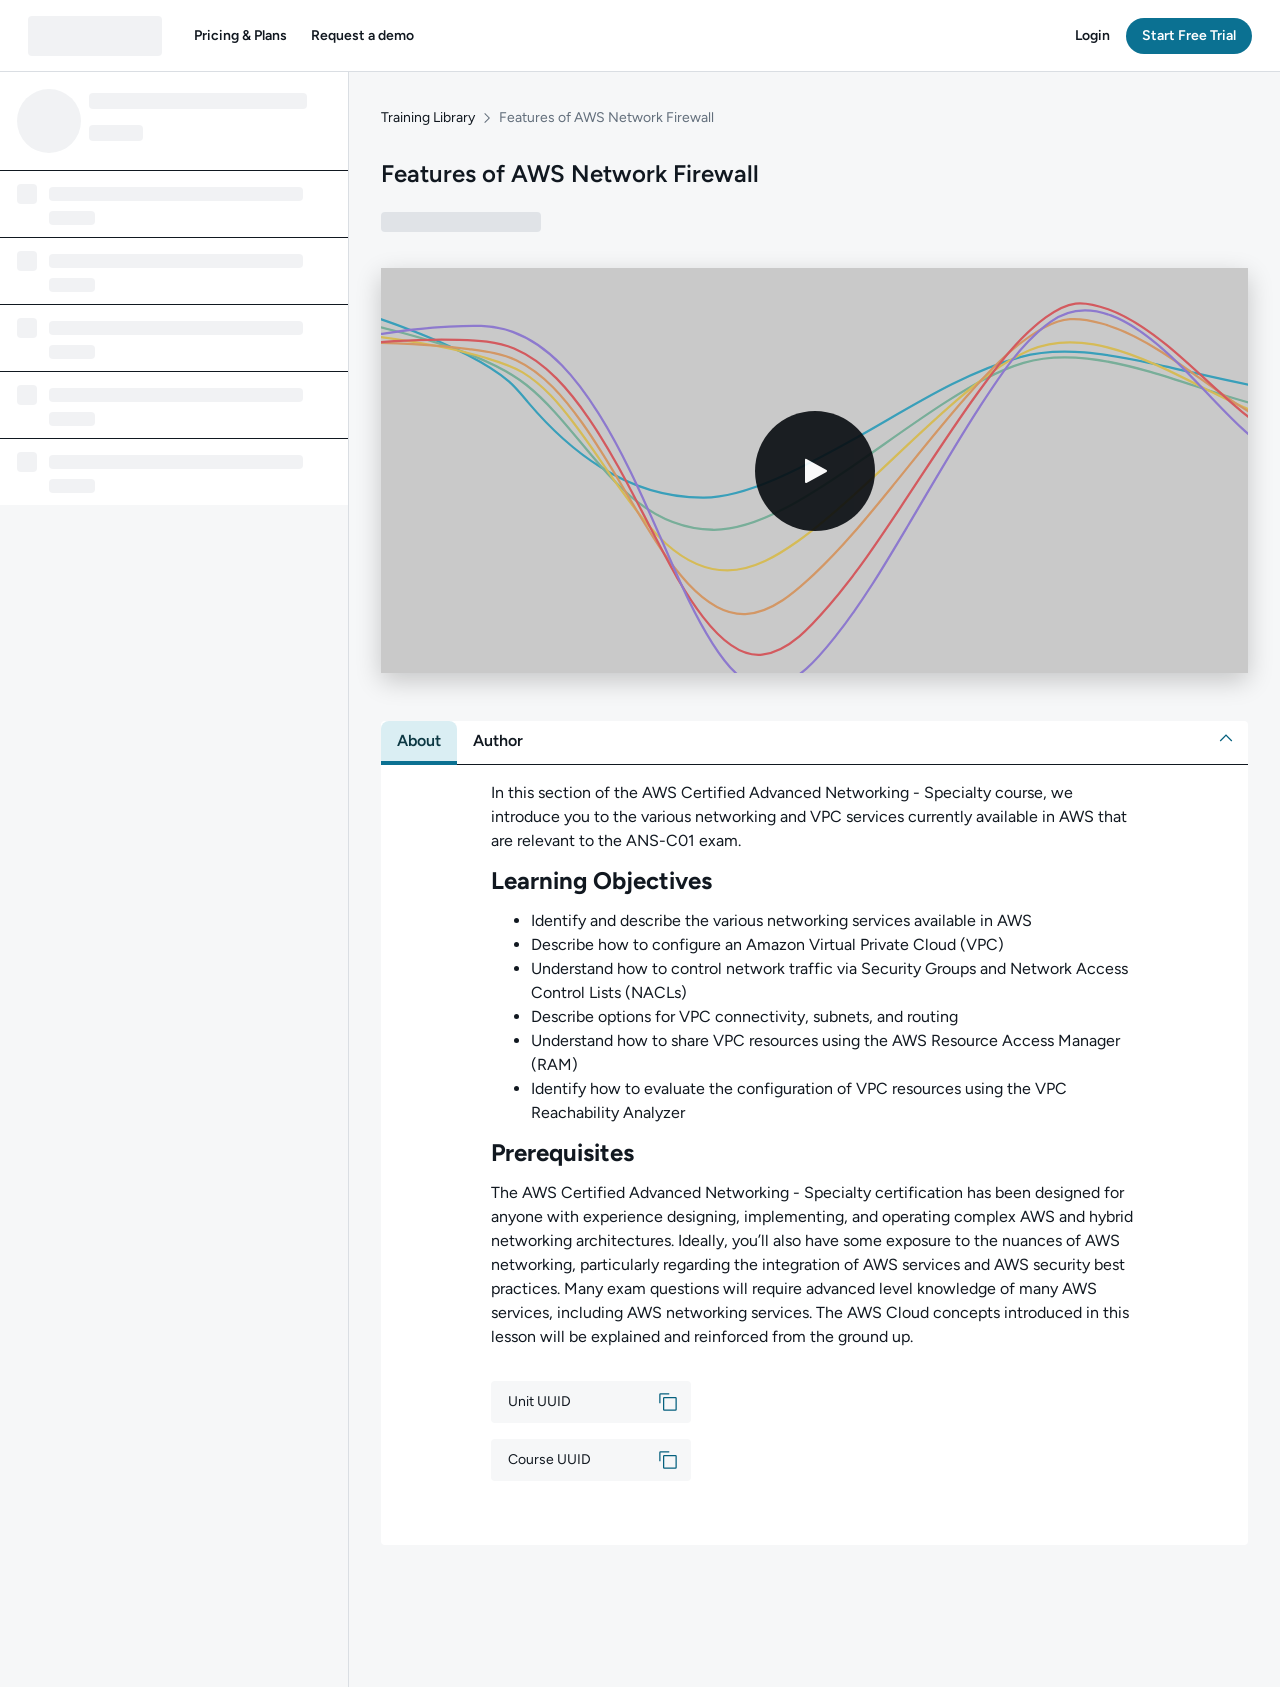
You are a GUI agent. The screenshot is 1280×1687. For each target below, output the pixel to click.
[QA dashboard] (95, 36)
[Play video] (815, 471)
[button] (240, 36)
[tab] (419, 741)
